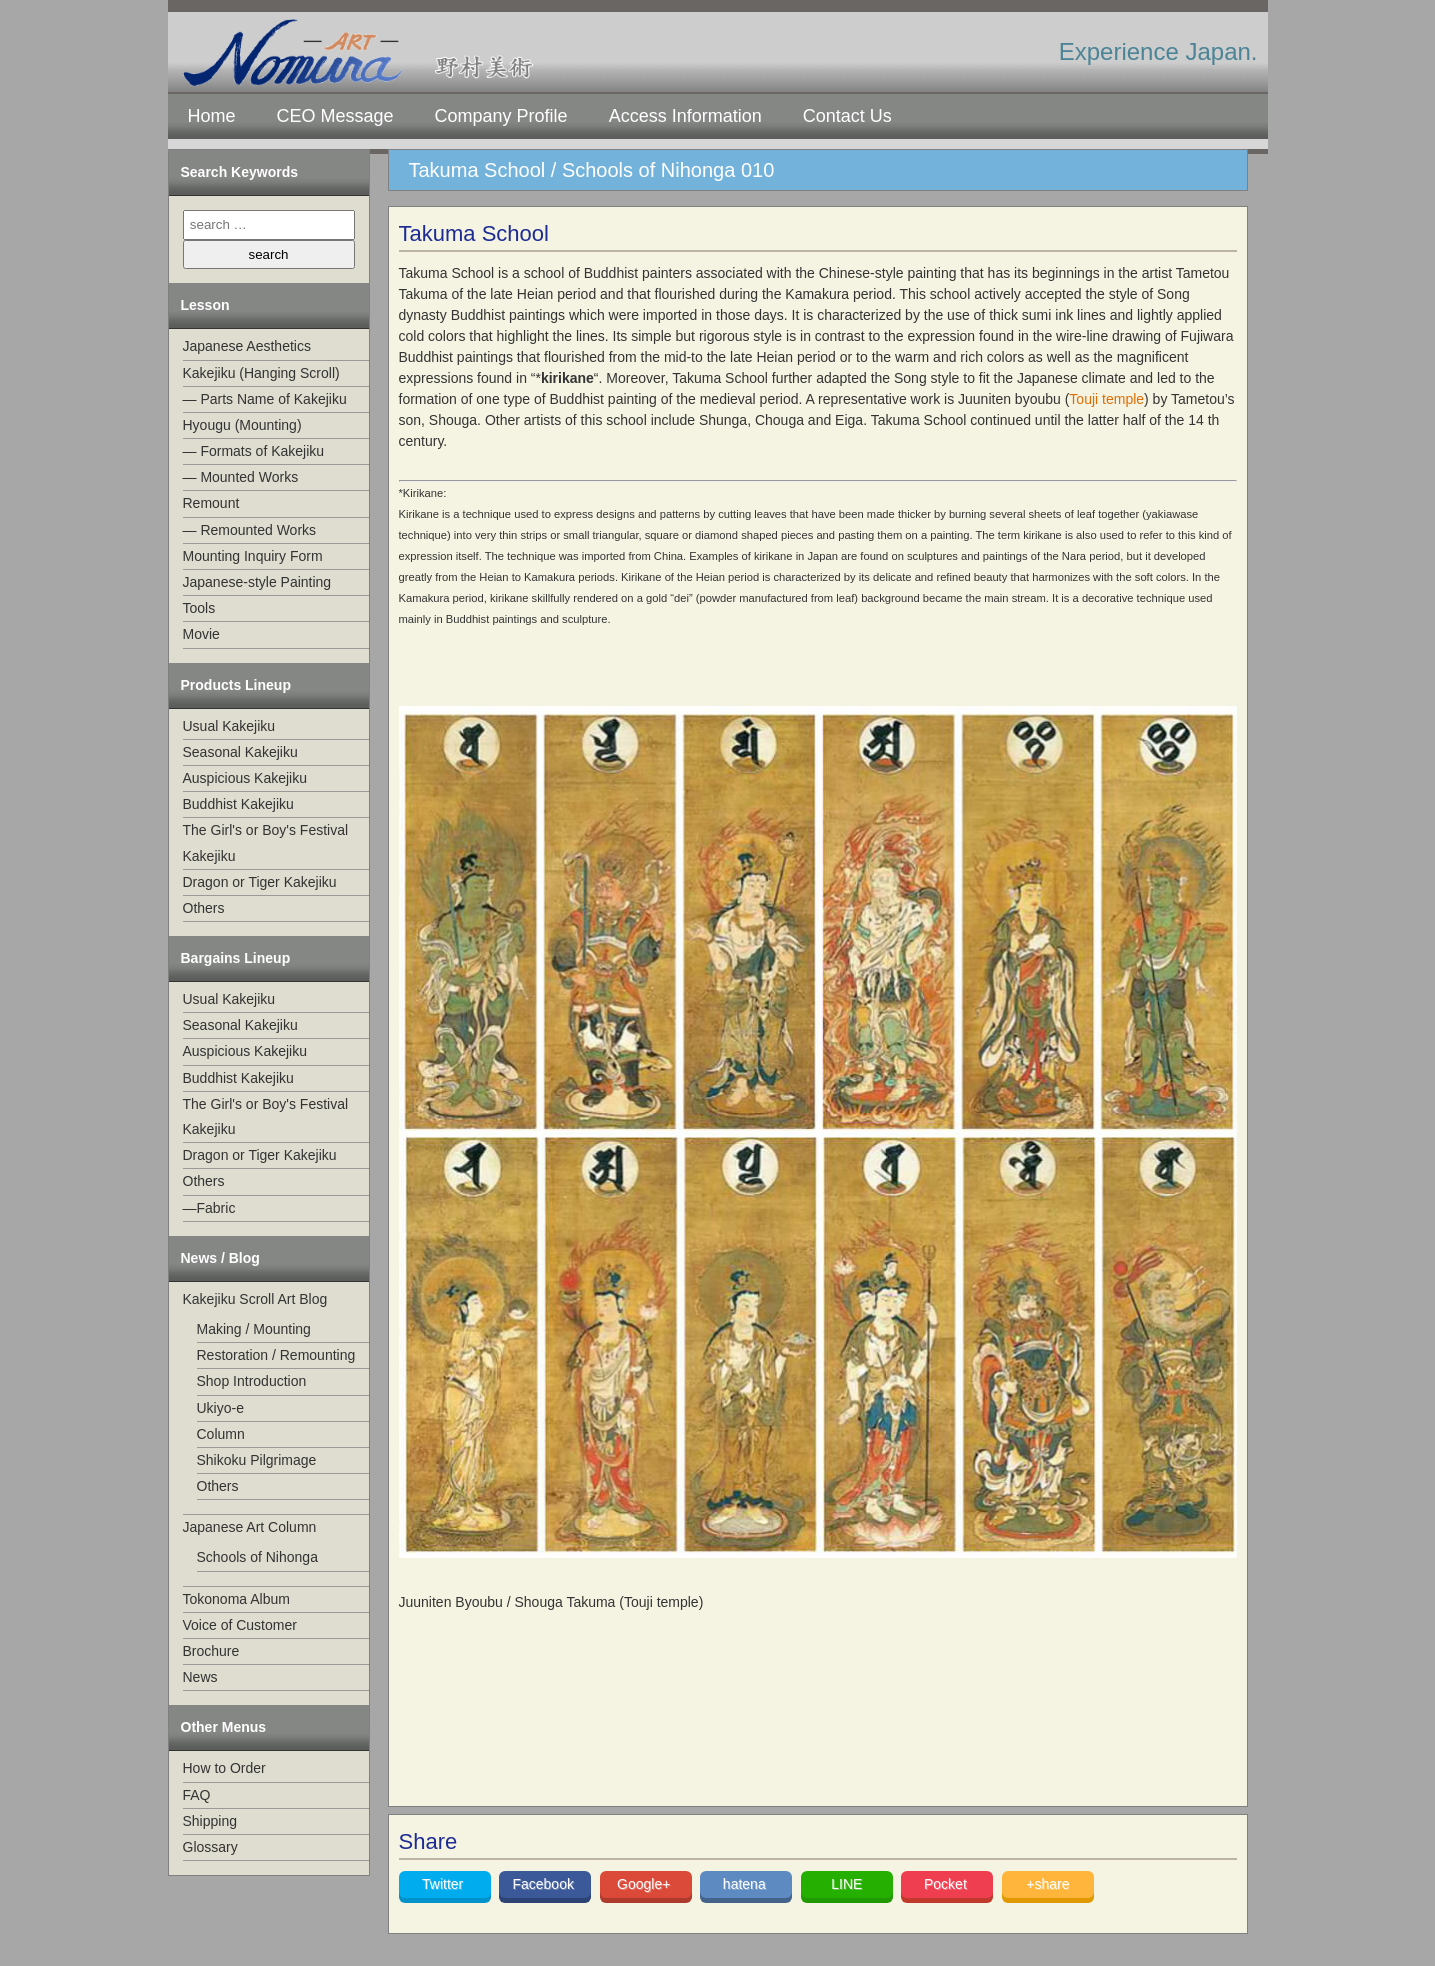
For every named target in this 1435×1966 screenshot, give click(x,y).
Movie (201, 634)
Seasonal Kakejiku (240, 752)
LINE (846, 1884)
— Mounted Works (241, 477)
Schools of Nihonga (257, 1557)
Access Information (685, 116)
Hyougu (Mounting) (242, 425)
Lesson (205, 305)
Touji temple (1106, 399)
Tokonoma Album (236, 1599)
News (200, 1677)
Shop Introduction (252, 1381)
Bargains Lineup (236, 958)
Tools (199, 608)
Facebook (544, 1884)
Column (221, 1434)
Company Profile (501, 116)
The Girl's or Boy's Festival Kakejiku (266, 842)
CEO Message (335, 116)
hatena (746, 1884)
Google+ (645, 1884)
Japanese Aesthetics (247, 346)
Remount (211, 503)
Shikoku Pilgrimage (257, 1460)
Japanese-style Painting (257, 582)
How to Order (224, 1768)
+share (1047, 1884)
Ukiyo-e (220, 1408)
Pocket (947, 1884)
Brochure (211, 1651)
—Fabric (209, 1208)
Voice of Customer (240, 1625)
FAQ (197, 1795)
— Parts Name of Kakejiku (265, 399)
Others (204, 908)
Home (212, 116)
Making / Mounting (254, 1329)
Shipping (210, 1821)
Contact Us (847, 116)
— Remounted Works (250, 530)
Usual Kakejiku (229, 726)
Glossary (210, 1847)
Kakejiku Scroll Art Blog (255, 1299)
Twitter (444, 1884)
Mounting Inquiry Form (253, 556)
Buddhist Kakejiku (238, 804)
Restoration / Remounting (276, 1355)
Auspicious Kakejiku (245, 778)
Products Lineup (236, 685)
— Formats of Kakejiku (254, 451)
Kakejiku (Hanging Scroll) (261, 373)
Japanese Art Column (250, 1527)
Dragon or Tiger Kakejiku (260, 882)
